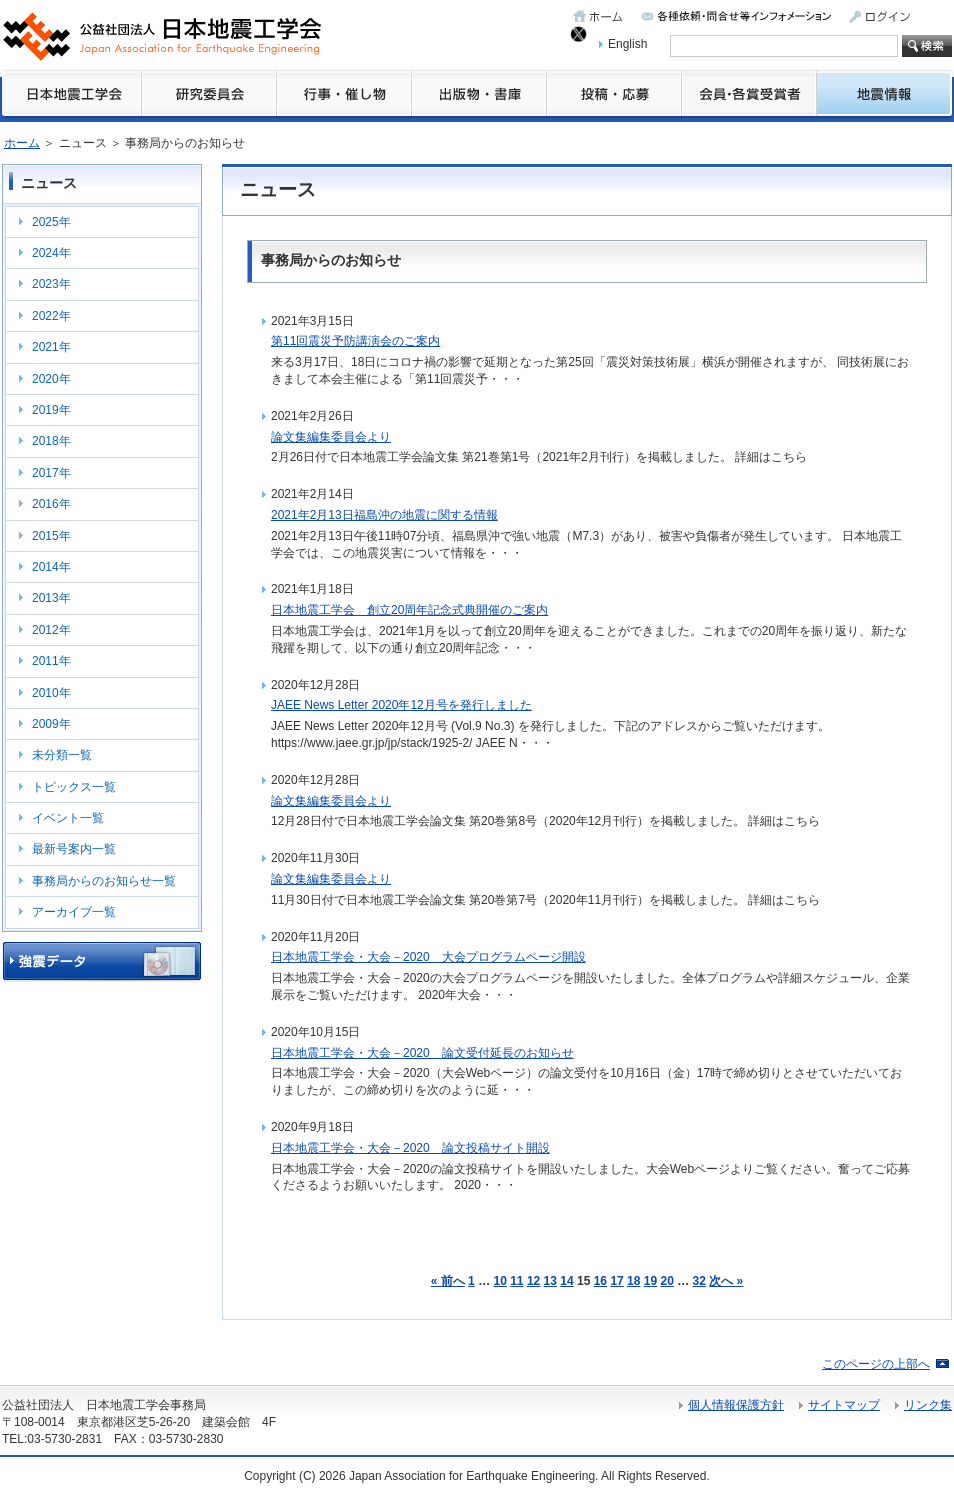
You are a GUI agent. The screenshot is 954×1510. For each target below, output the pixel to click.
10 (499, 1281)
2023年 (51, 284)
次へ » (726, 1281)
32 (699, 1281)
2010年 (51, 693)
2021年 (51, 347)
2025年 (51, 222)
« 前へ (448, 1281)
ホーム (22, 143)
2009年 (51, 724)
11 (516, 1281)
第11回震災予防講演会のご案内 (355, 341)
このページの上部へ (876, 1364)
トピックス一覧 (74, 787)
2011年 (51, 661)
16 (600, 1281)
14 (566, 1281)
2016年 (51, 504)
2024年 (51, 253)
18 (633, 1281)
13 (550, 1281)
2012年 (51, 630)
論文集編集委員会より (331, 437)
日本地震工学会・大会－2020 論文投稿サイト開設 (410, 1148)
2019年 (51, 410)
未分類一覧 (62, 755)
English (627, 44)
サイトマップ (844, 1405)
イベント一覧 (68, 818)
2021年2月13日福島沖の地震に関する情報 (384, 515)
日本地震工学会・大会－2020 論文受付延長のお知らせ (422, 1053)
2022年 (51, 316)
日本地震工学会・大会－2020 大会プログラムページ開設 (428, 957)
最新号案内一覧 (74, 849)
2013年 (51, 598)
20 (667, 1281)
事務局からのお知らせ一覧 (104, 881)
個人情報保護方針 (736, 1405)
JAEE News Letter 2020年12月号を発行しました (401, 705)
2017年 (51, 473)
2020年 (51, 379)
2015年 (51, 536)
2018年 (51, 441)
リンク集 (928, 1405)
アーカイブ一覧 (74, 912)
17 (616, 1281)
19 (650, 1281)
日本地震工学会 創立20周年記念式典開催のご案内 (409, 610)
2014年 (51, 567)
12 (533, 1281)
